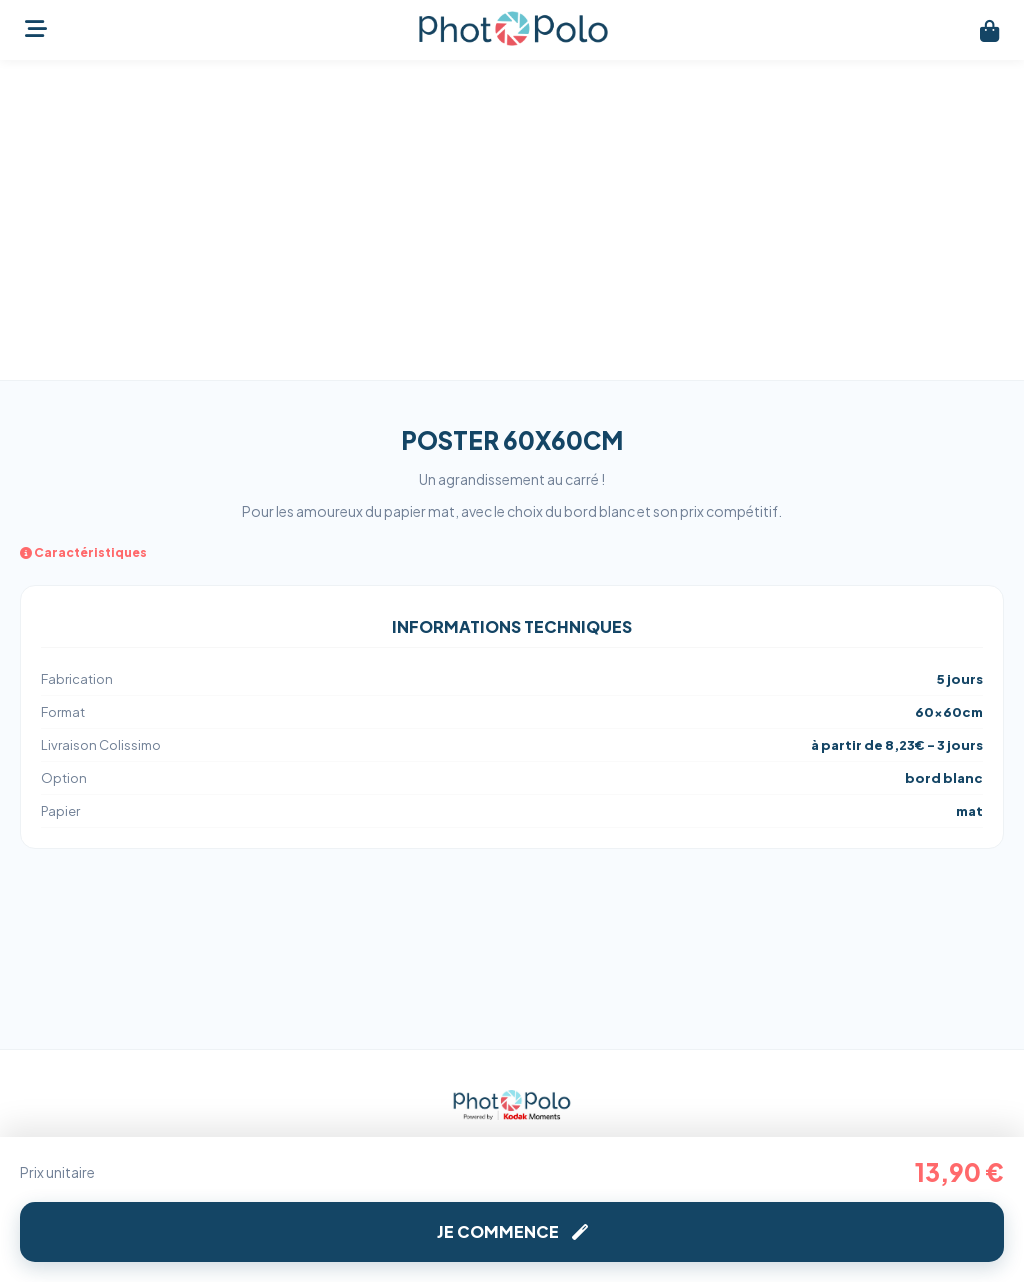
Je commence (512, 1231)
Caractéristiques (83, 552)
